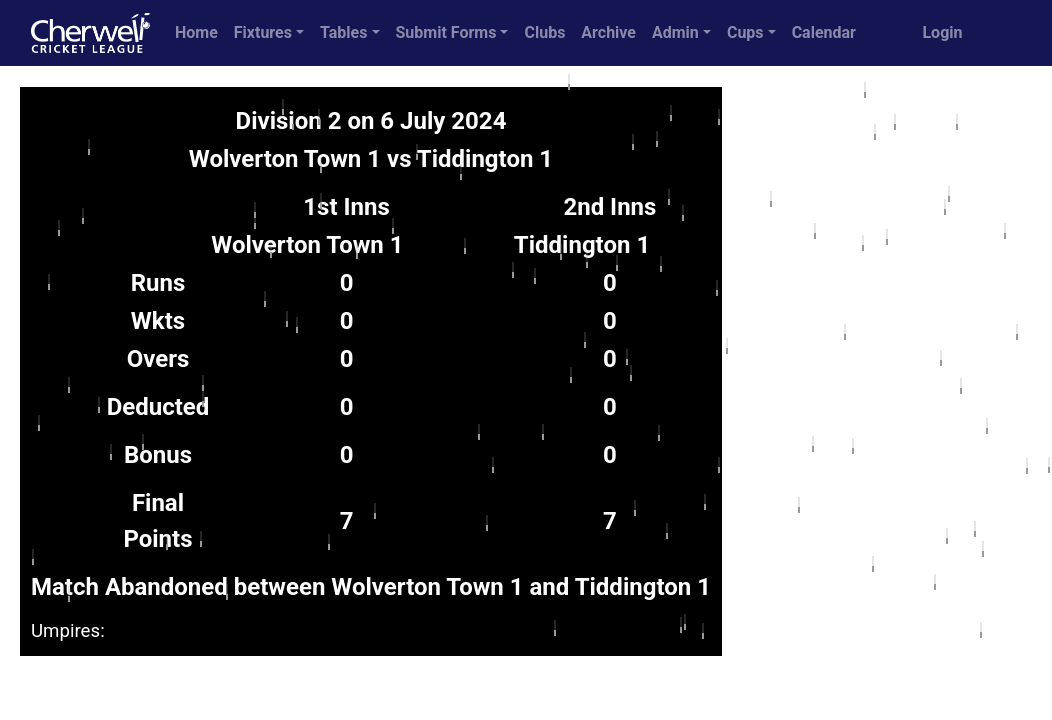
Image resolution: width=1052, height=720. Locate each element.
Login (942, 32)
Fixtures (263, 32)
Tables (343, 32)
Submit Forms (446, 32)
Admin (675, 32)
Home (196, 32)
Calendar (824, 32)
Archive (608, 32)
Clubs (544, 32)
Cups (745, 32)
